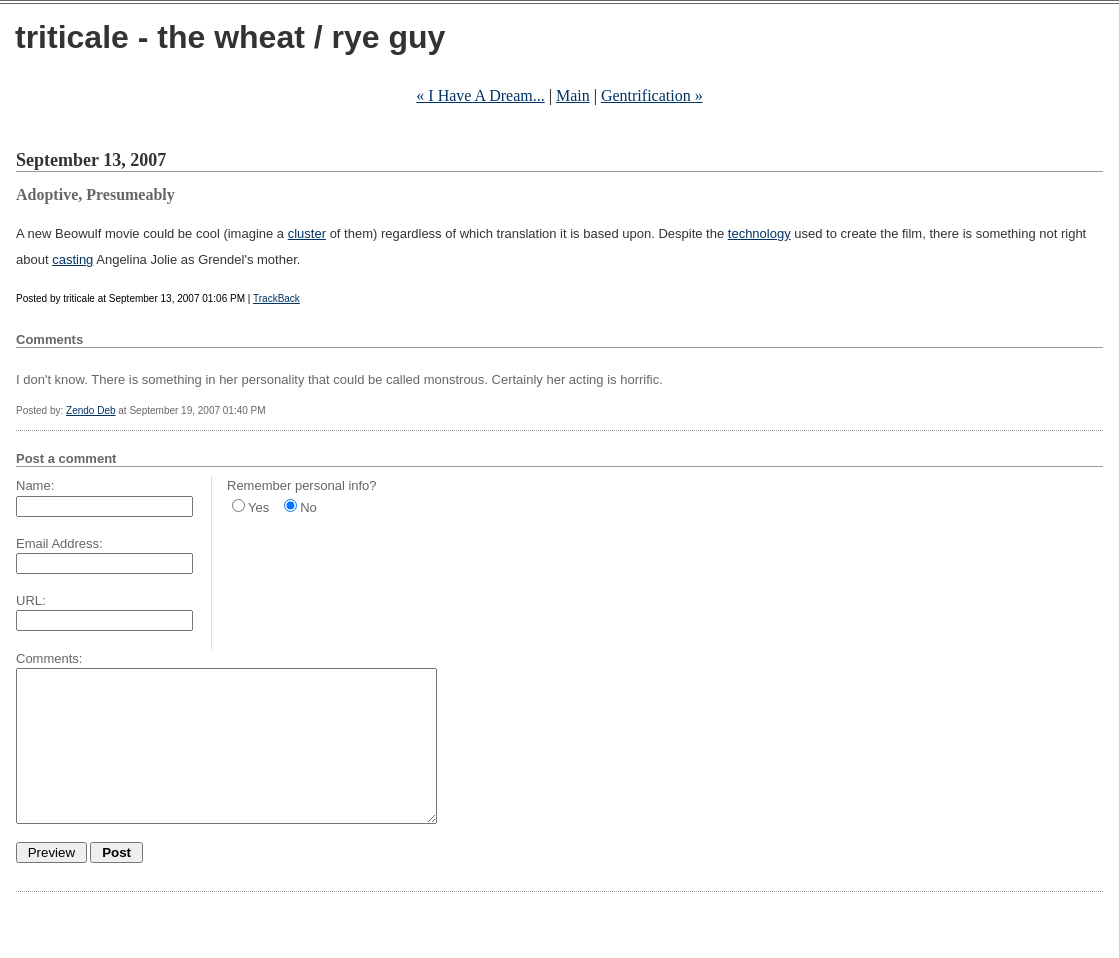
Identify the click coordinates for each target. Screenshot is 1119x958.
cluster (307, 233)
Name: (35, 485)
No (308, 507)
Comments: (49, 658)
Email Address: (59, 543)
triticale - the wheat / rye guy (230, 37)
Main (573, 95)
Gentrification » (652, 95)
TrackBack (276, 298)
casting (72, 259)
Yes (258, 507)
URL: (31, 600)
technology (759, 233)
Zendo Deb (90, 410)
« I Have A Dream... (480, 95)
